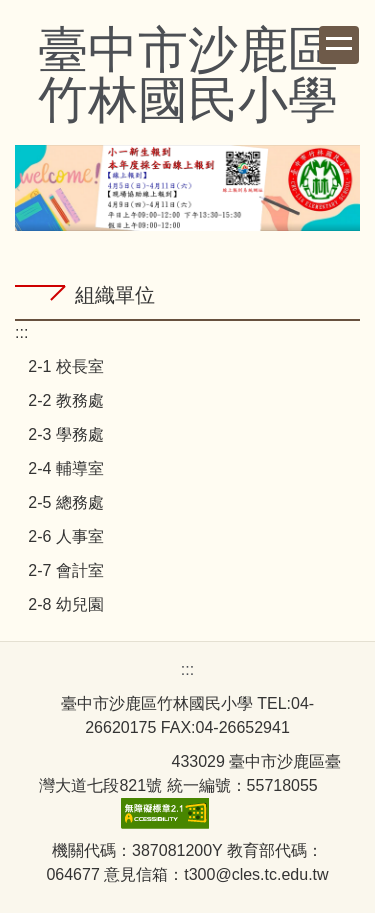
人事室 (80, 536)
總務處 (80, 502)
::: (21, 332)
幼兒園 (80, 604)
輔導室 (80, 468)
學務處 (80, 434)
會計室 (80, 570)
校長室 (80, 366)
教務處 (80, 400)
